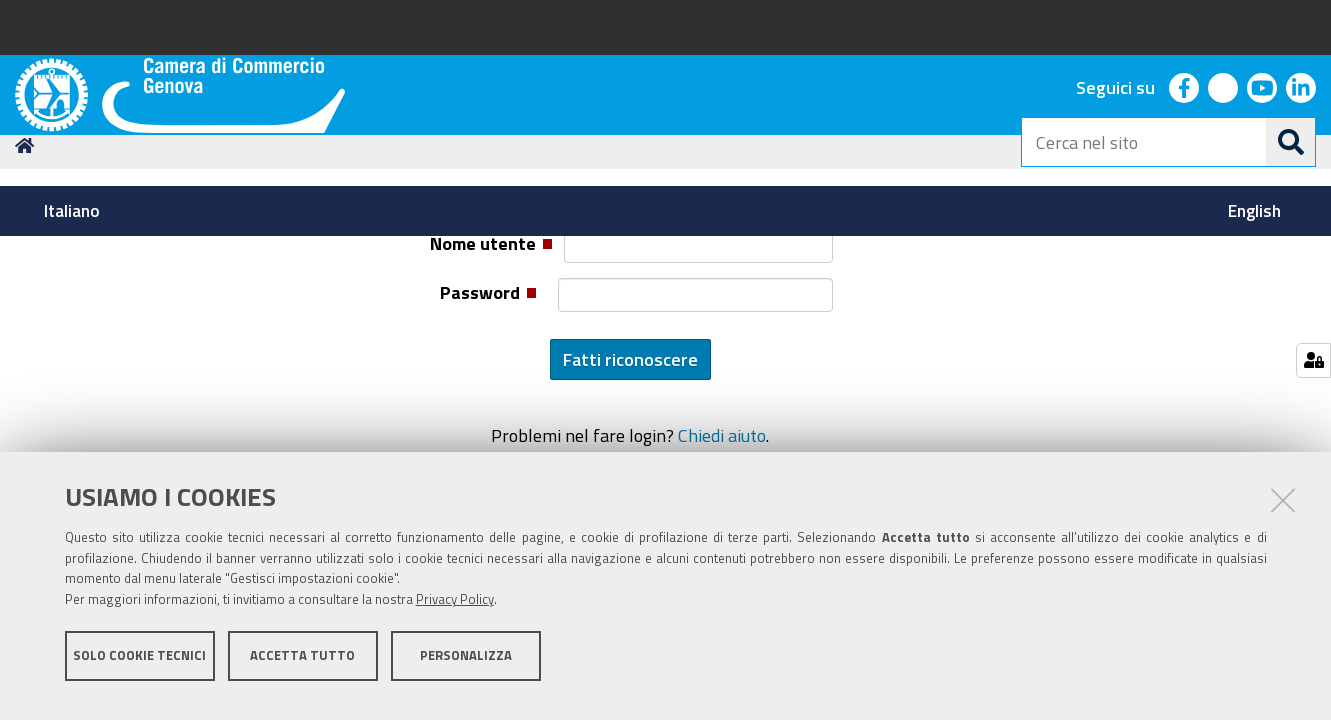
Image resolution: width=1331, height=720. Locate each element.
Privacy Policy (455, 612)
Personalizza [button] (466, 667)
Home (28, 283)
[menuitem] (75, 211)
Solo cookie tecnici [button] (139, 667)
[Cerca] (1291, 142)
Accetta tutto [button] (302, 667)
